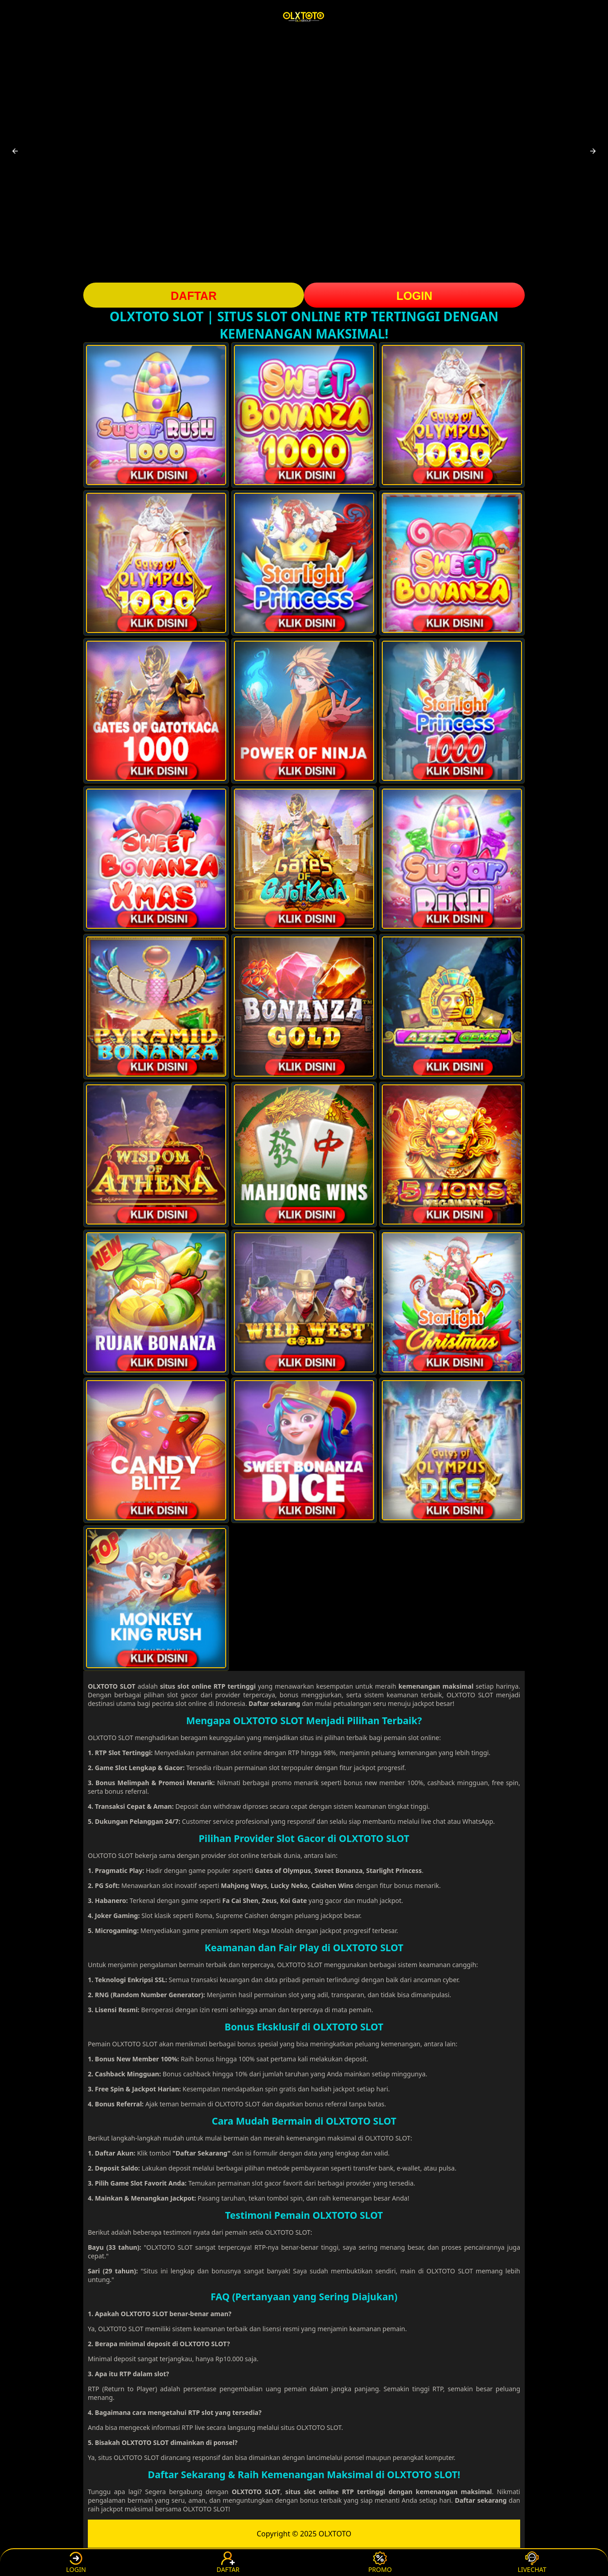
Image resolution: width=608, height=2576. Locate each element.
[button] (15, 151)
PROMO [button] (380, 2562)
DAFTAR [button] (194, 295)
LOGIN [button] (414, 295)
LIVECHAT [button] (531, 2562)
